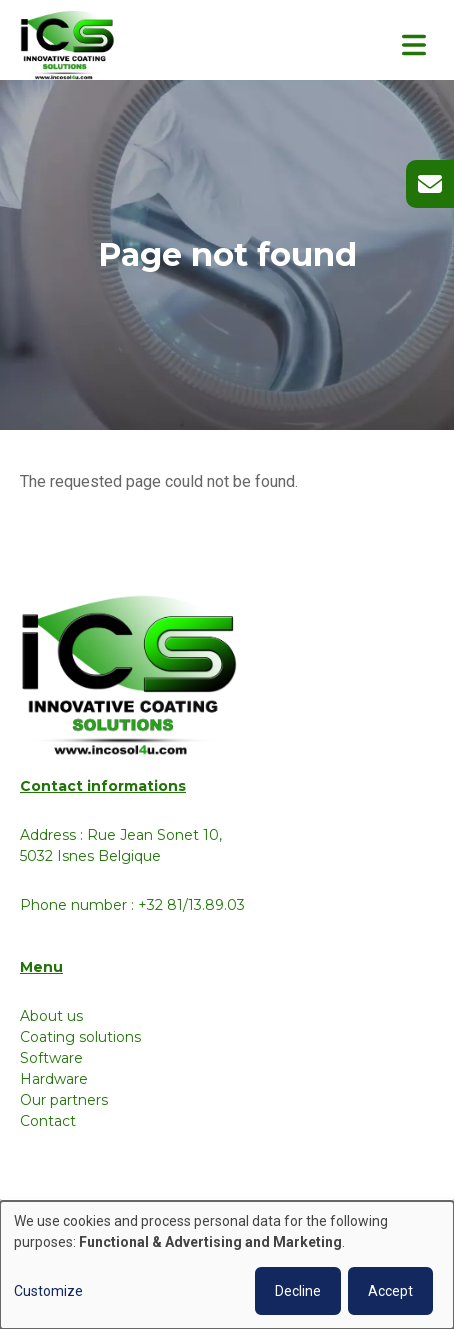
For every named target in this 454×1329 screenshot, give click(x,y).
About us (51, 1016)
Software (51, 1058)
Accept (390, 1291)
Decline (298, 1291)
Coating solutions (80, 1037)
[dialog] (227, 1265)
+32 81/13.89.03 (191, 905)
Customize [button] (48, 1291)
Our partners (64, 1100)
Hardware (54, 1079)
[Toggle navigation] (414, 45)
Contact (48, 1121)
